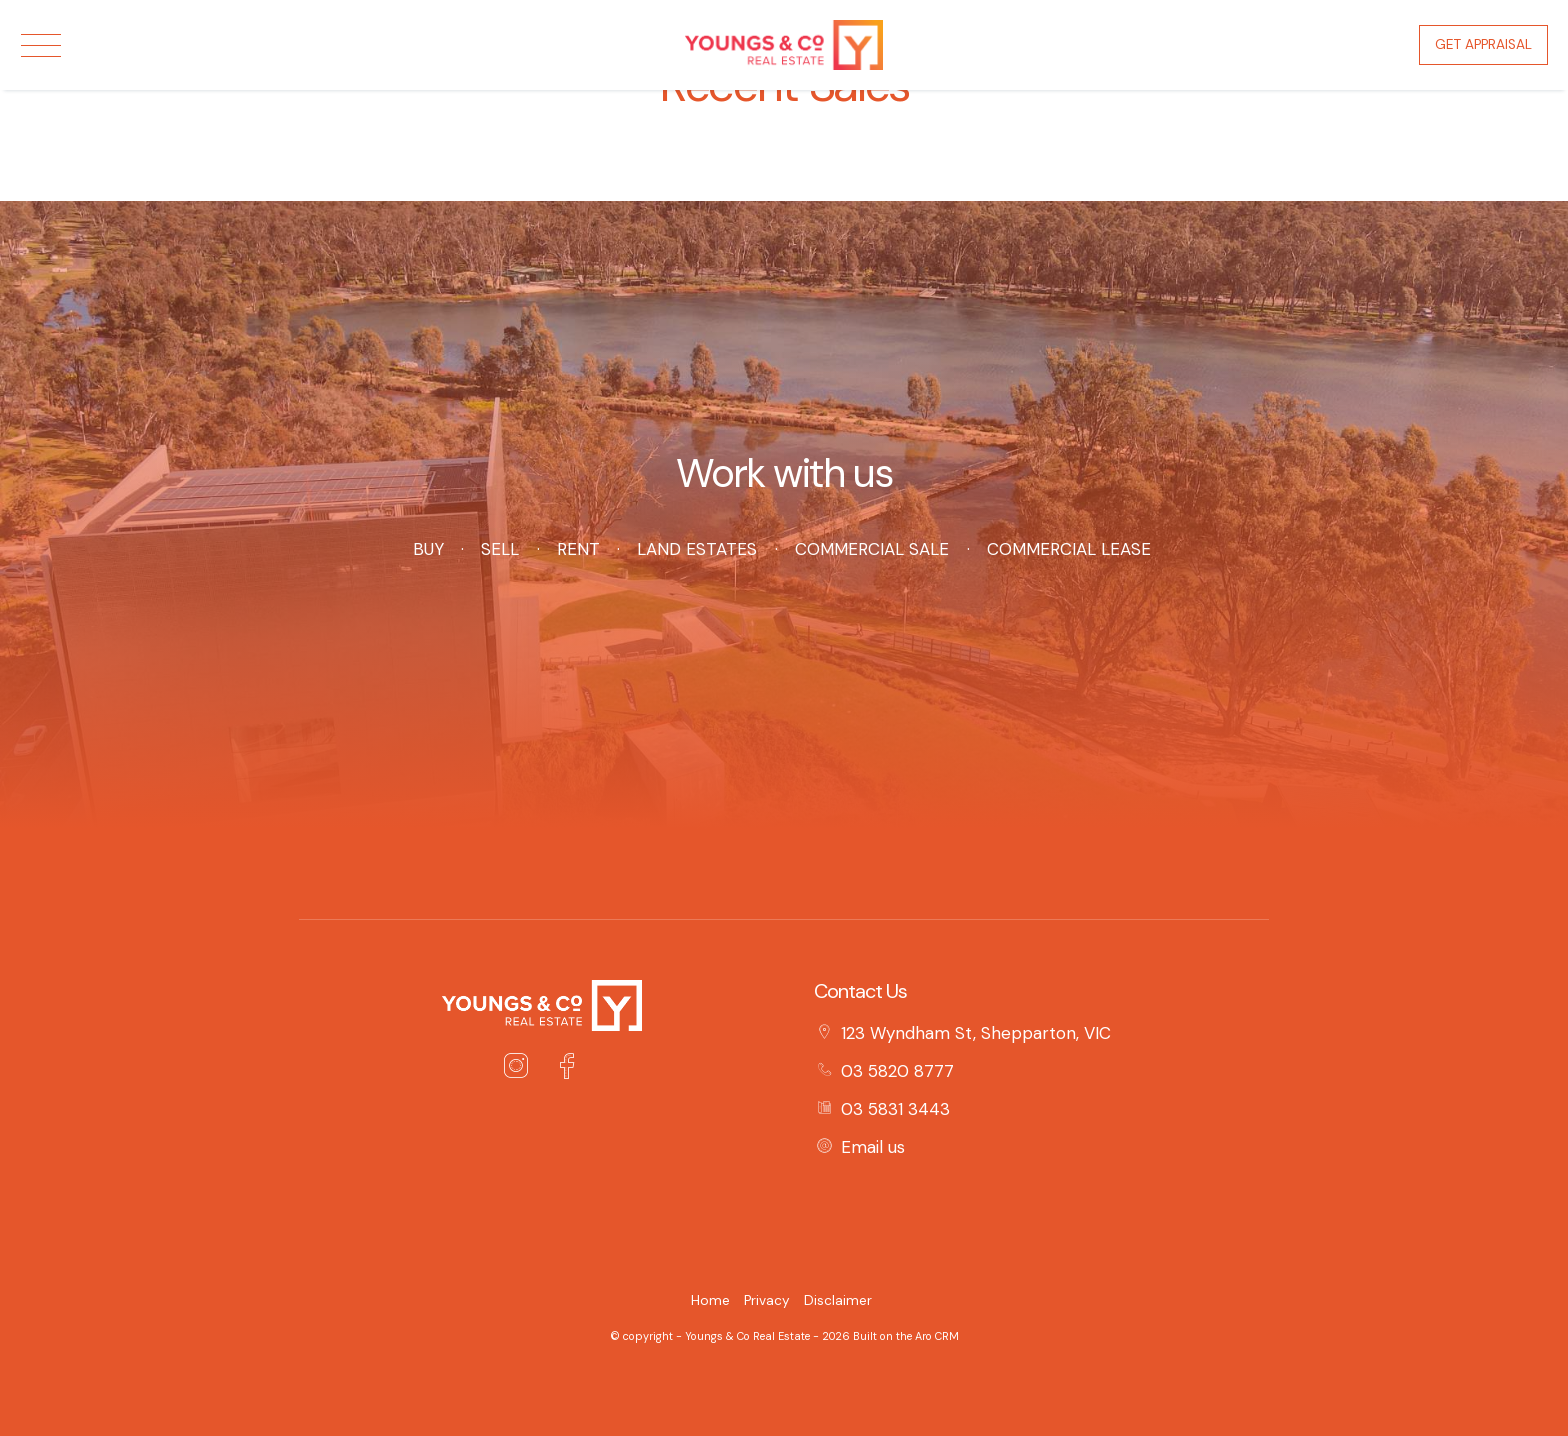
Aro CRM (937, 1336)
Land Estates (697, 549)
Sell (500, 549)
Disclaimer (838, 1300)
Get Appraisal (1483, 44)
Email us (873, 1147)
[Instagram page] (521, 1069)
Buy (428, 549)
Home (710, 1300)
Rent (578, 549)
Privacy (767, 1300)
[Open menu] (41, 45)
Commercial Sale (872, 549)
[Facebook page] (566, 1069)
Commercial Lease (1069, 549)
